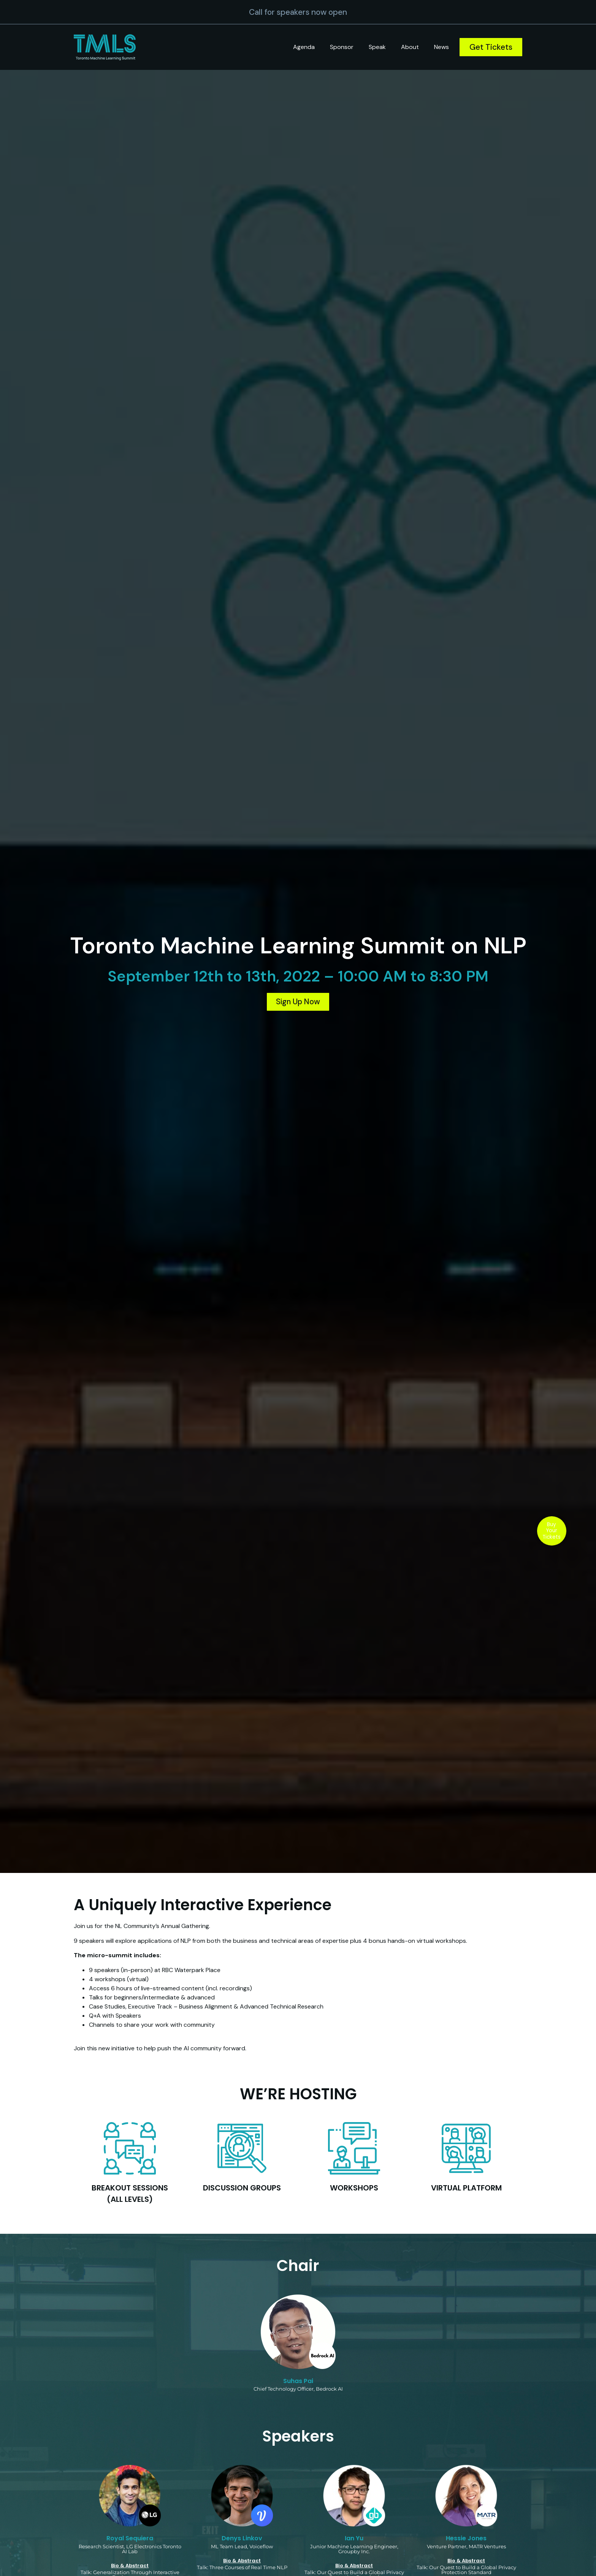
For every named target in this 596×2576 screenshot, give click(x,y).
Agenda (304, 47)
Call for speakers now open (298, 12)
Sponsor (341, 47)
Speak (377, 47)
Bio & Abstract (130, 2565)
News (441, 47)
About (410, 47)
